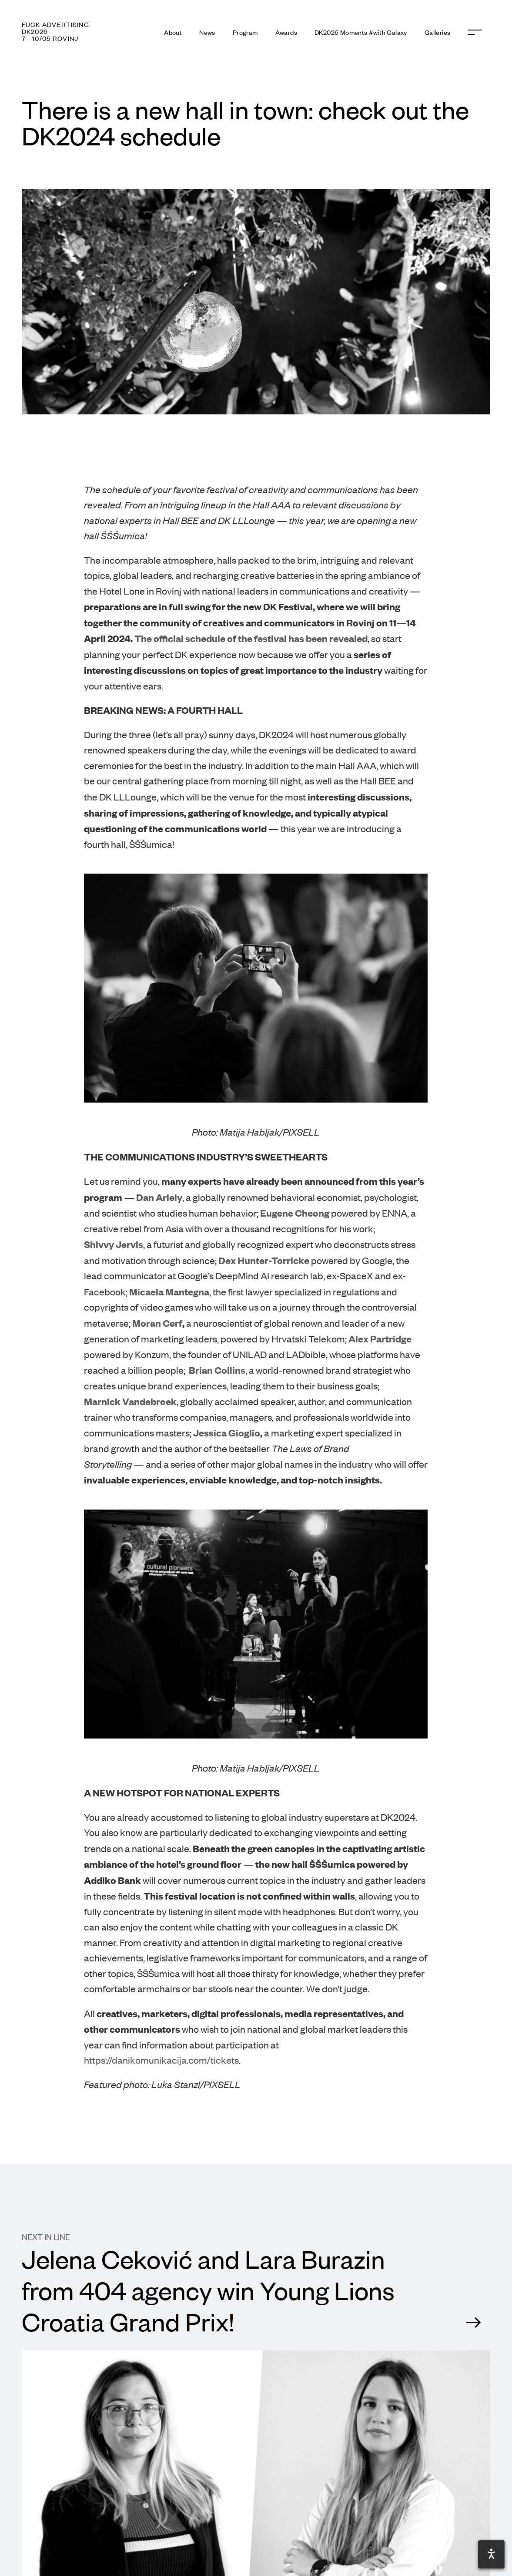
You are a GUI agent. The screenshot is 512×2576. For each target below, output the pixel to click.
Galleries (438, 32)
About (173, 32)
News (207, 32)
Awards (286, 32)
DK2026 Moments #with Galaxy (361, 32)
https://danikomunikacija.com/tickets (161, 2060)
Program (245, 32)
